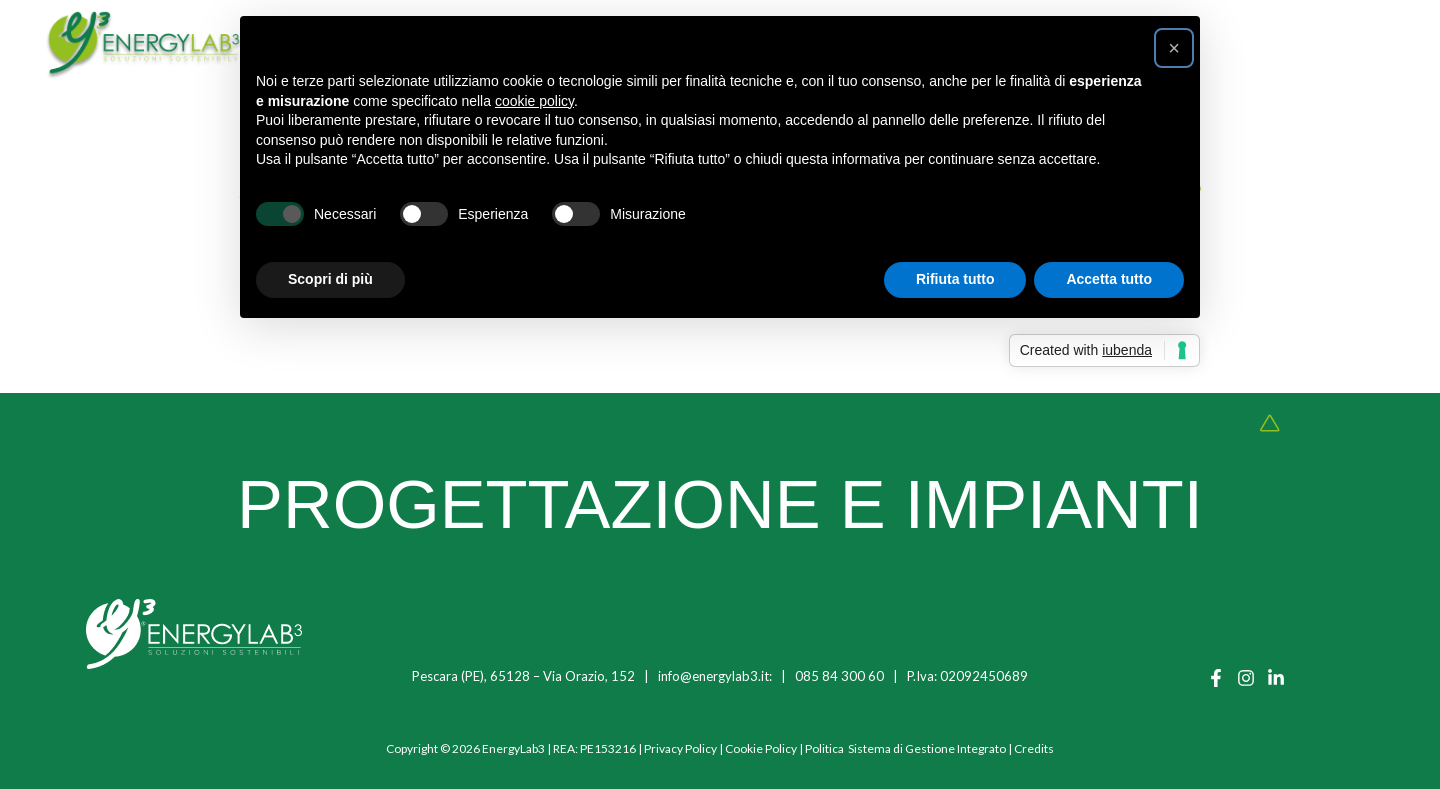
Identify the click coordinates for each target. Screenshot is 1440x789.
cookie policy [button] (534, 101)
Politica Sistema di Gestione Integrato (905, 748)
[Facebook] (1216, 678)
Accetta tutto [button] (1109, 279)
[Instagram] (1246, 678)
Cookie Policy (761, 748)
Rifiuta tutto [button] (955, 279)
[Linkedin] (1276, 678)
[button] (1174, 48)
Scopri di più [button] (330, 279)
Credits (1034, 748)
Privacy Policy (680, 748)
